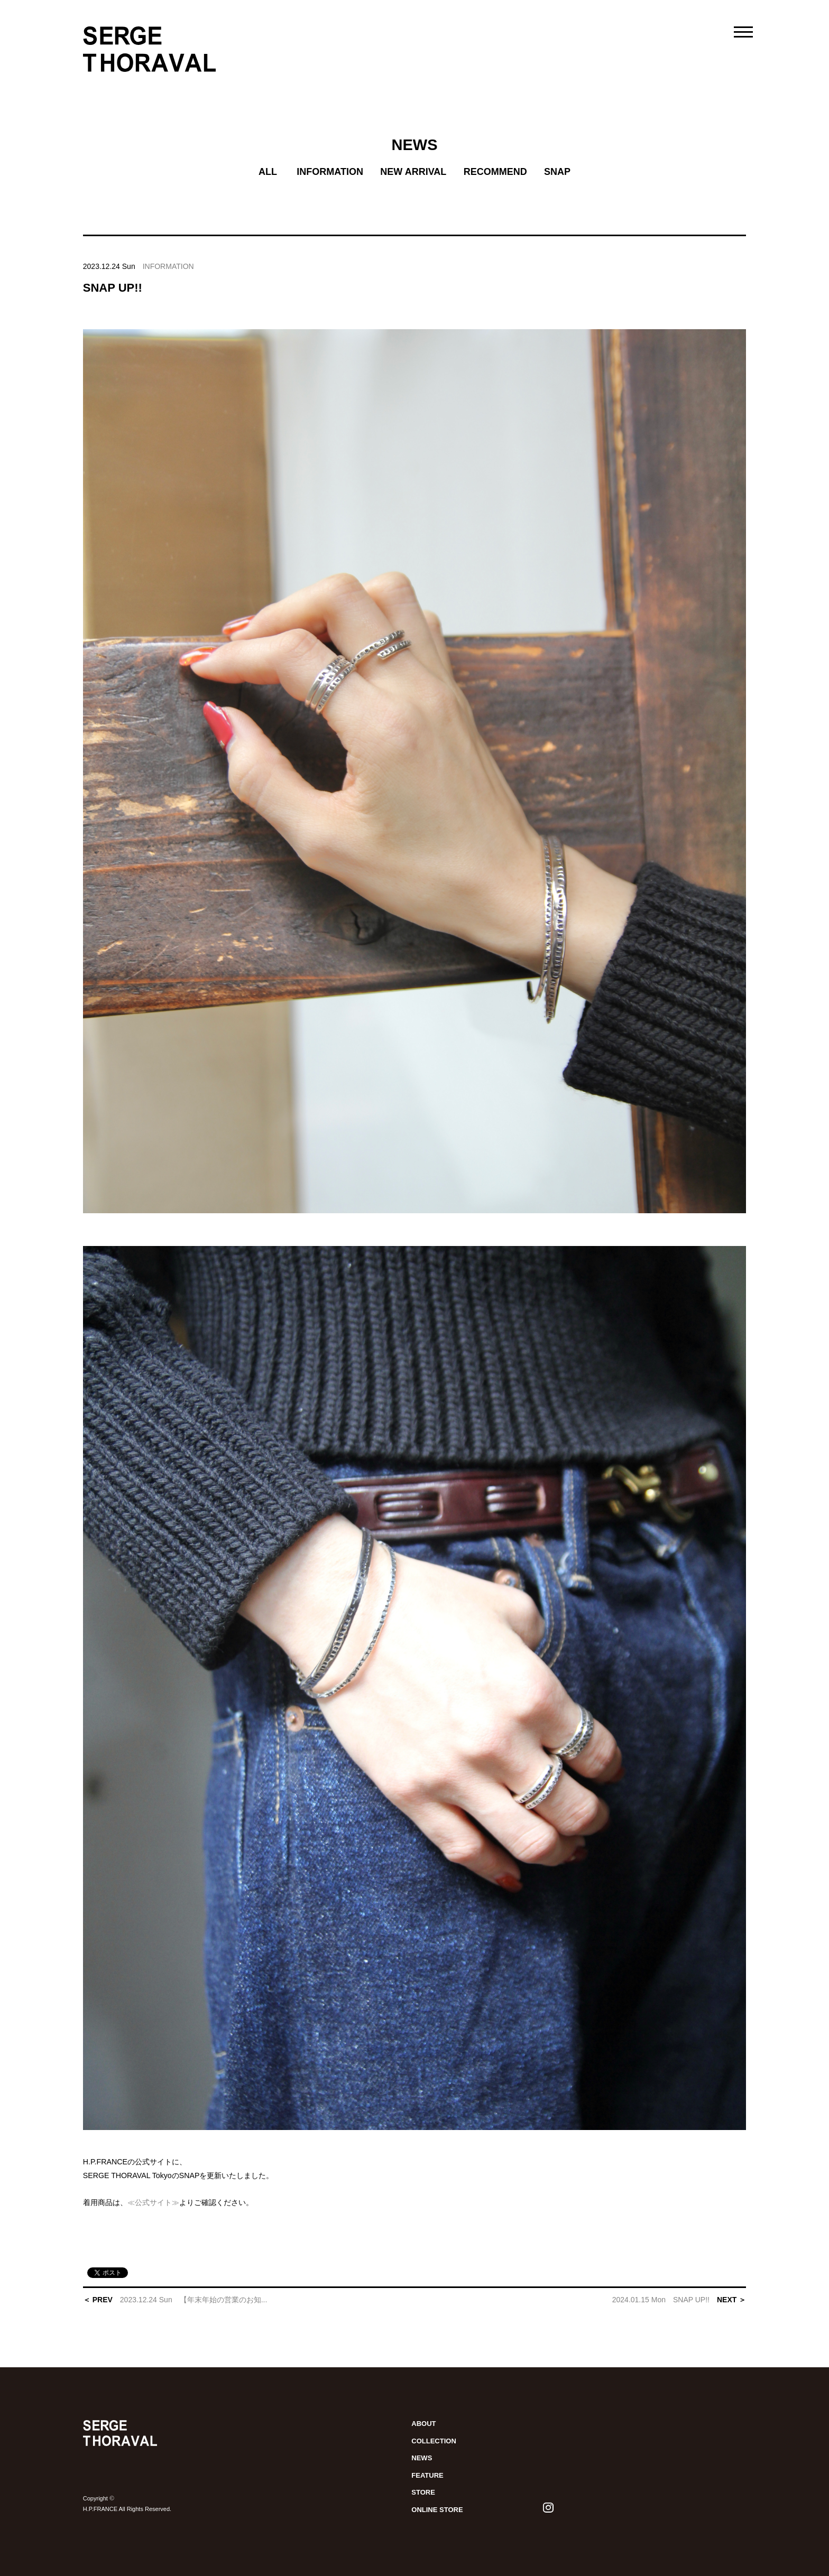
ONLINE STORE (437, 2510)
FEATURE (427, 2475)
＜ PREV (175, 2299)
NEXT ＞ (679, 2299)
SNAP (557, 171)
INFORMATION (330, 171)
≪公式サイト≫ (153, 2202)
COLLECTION (433, 2441)
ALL (268, 171)
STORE (423, 2492)
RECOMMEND (495, 171)
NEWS (414, 144)
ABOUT (423, 2424)
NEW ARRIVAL (413, 171)
